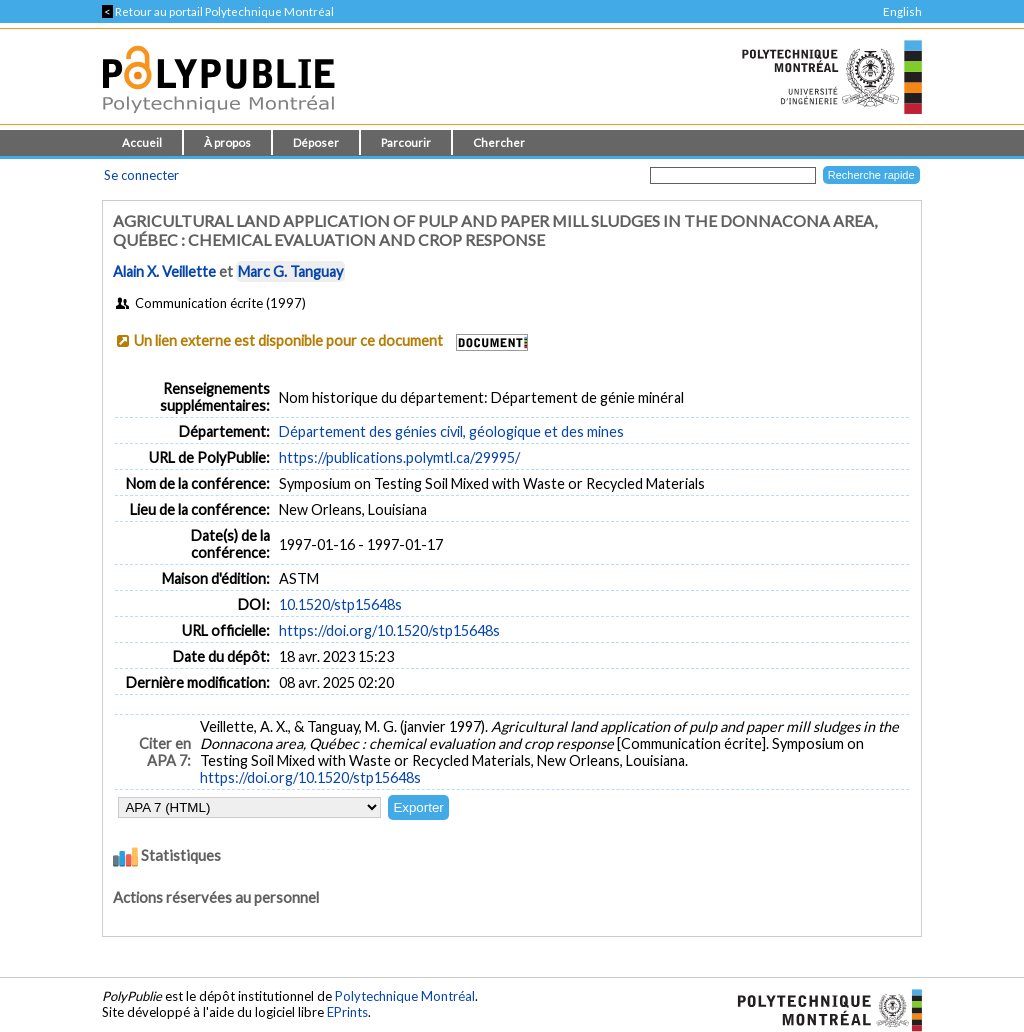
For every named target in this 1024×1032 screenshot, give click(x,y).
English (902, 11)
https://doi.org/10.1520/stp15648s (389, 630)
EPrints (347, 1012)
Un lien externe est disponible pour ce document (288, 340)
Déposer (316, 142)
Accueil (142, 142)
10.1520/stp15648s (340, 604)
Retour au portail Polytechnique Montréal (218, 11)
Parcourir (406, 142)
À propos (227, 142)
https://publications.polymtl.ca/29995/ (399, 457)
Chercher (499, 142)
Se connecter (141, 175)
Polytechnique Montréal (405, 996)
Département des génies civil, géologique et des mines (451, 431)
